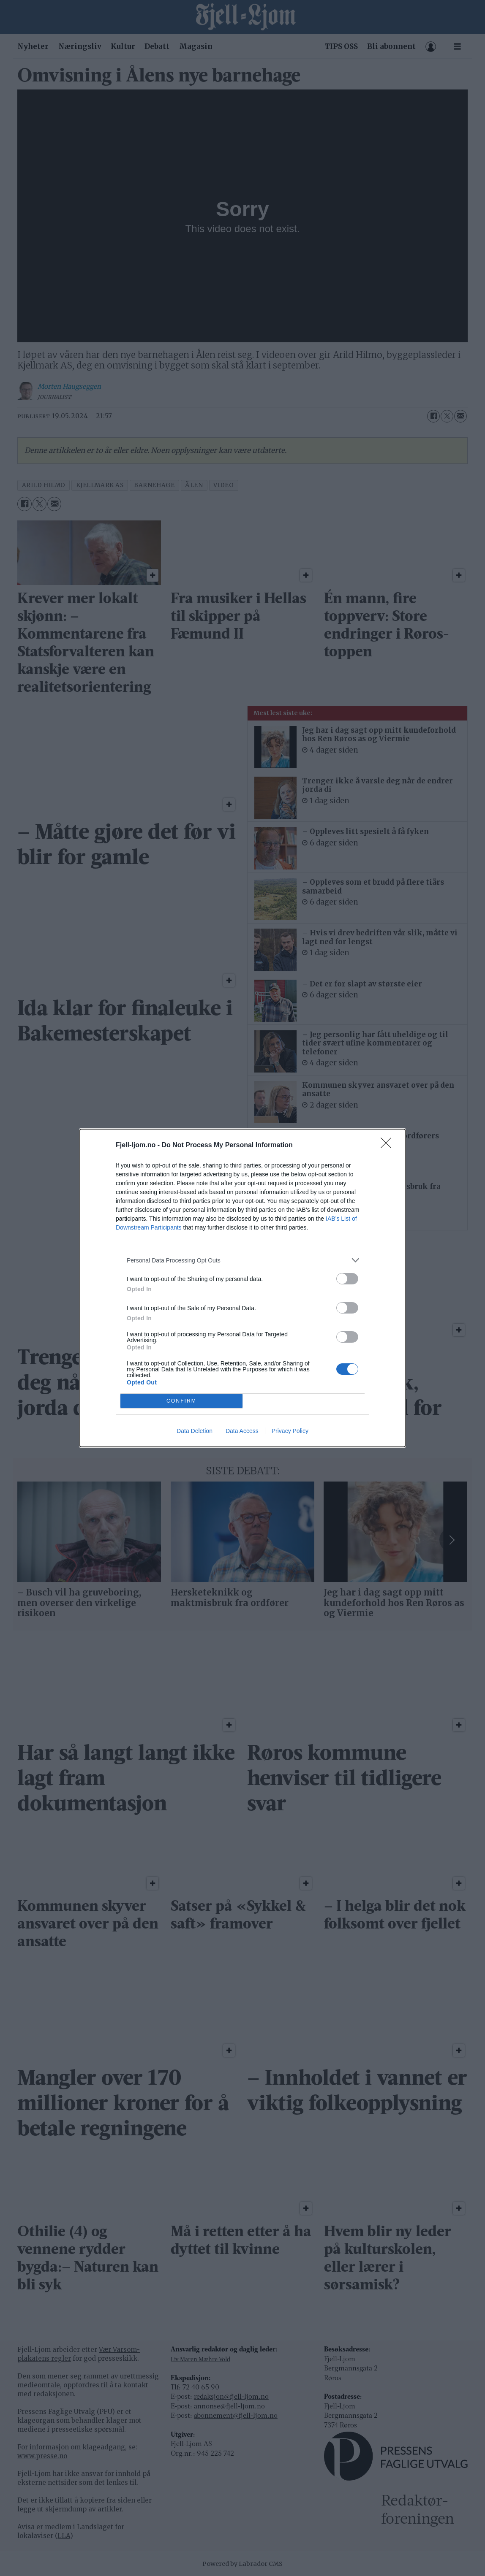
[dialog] (242, 1288)
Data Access (242, 1430)
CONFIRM (181, 1401)
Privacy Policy (290, 1430)
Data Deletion (195, 1430)
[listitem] (242, 1260)
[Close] (389, 1146)
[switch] (347, 1278)
